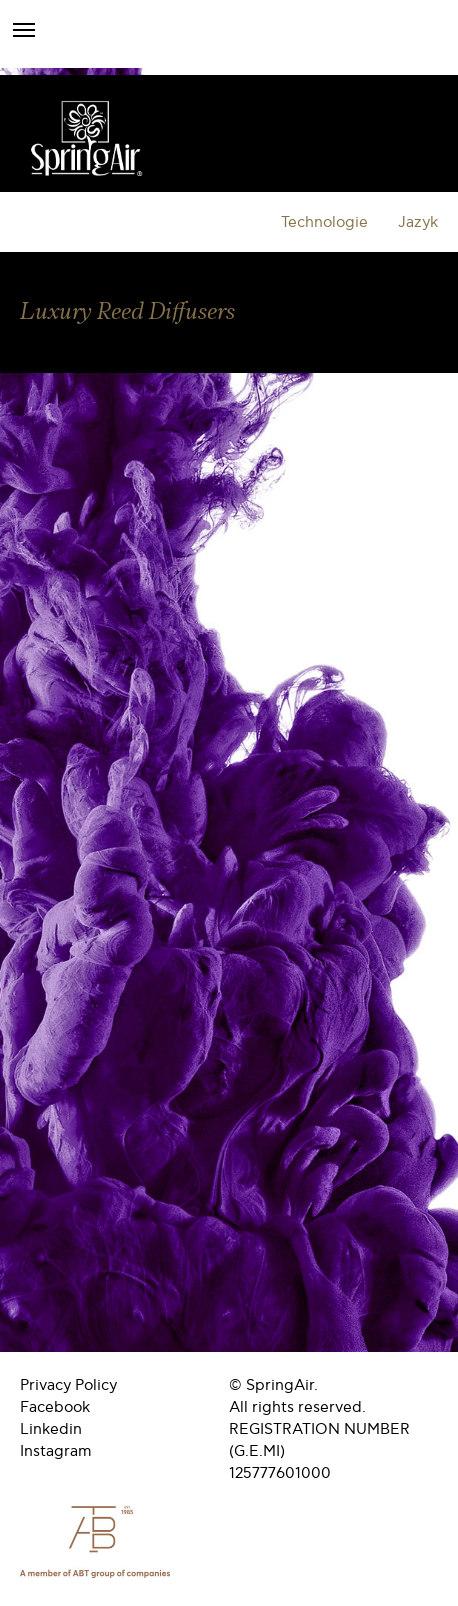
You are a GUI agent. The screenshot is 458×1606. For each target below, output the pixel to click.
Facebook (55, 1407)
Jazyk (418, 222)
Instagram (56, 1451)
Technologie (324, 222)
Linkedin (51, 1429)
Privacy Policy (68, 1385)
